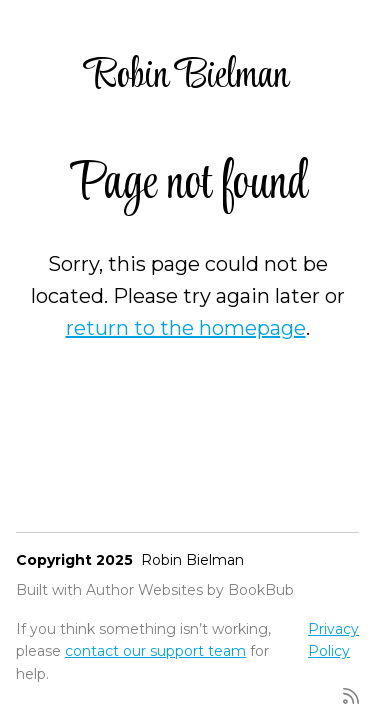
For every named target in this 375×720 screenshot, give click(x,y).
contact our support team (155, 651)
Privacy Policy (333, 640)
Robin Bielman (188, 77)
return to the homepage (186, 328)
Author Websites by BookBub (190, 590)
